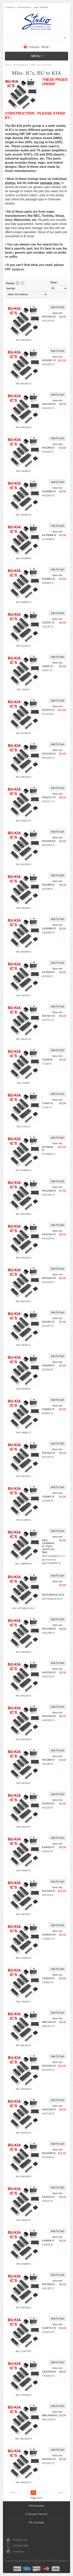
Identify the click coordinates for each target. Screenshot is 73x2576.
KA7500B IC (49, 535)
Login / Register (40, 7)
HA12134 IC (49, 1234)
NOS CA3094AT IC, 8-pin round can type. (48, 1546)
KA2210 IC (48, 1803)
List (23, 283)
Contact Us (18, 2551)
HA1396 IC (48, 884)
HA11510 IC (49, 2065)
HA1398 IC (48, 1759)
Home (8, 65)
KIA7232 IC (48, 1452)
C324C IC (47, 666)
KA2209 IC (48, 1365)
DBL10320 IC (49, 2415)
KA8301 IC (48, 1409)
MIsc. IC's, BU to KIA (41, 65)
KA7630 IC (48, 972)
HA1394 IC (48, 447)
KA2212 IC (48, 2196)
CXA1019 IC (49, 2371)
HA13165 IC (49, 2153)
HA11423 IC (49, 753)
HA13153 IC (49, 841)
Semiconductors (21, 65)
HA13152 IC (49, 404)
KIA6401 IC (48, 578)
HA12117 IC (49, 797)
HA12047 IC (49, 360)
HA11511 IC (49, 2459)
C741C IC (47, 1103)
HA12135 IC (49, 1672)
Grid (17, 283)
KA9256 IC (48, 2240)
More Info (57, 313)
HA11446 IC (49, 1628)
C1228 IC (47, 1059)
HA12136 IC (49, 2109)
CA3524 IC (48, 1978)
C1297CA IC (49, 2327)
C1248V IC (48, 1496)
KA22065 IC (49, 928)
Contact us (18, 269)
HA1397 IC (48, 1321)
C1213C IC (48, 622)
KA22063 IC (49, 491)
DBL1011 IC (49, 2022)
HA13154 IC (49, 1278)
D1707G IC (48, 709)
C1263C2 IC (49, 1934)
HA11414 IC (49, 316)
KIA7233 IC (48, 1890)
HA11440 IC (49, 1190)
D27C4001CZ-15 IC (53, 1594)
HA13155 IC (49, 1716)
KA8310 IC (48, 1847)
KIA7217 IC (48, 1015)
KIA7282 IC (48, 2284)
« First (12, 2492)
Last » (61, 2492)
